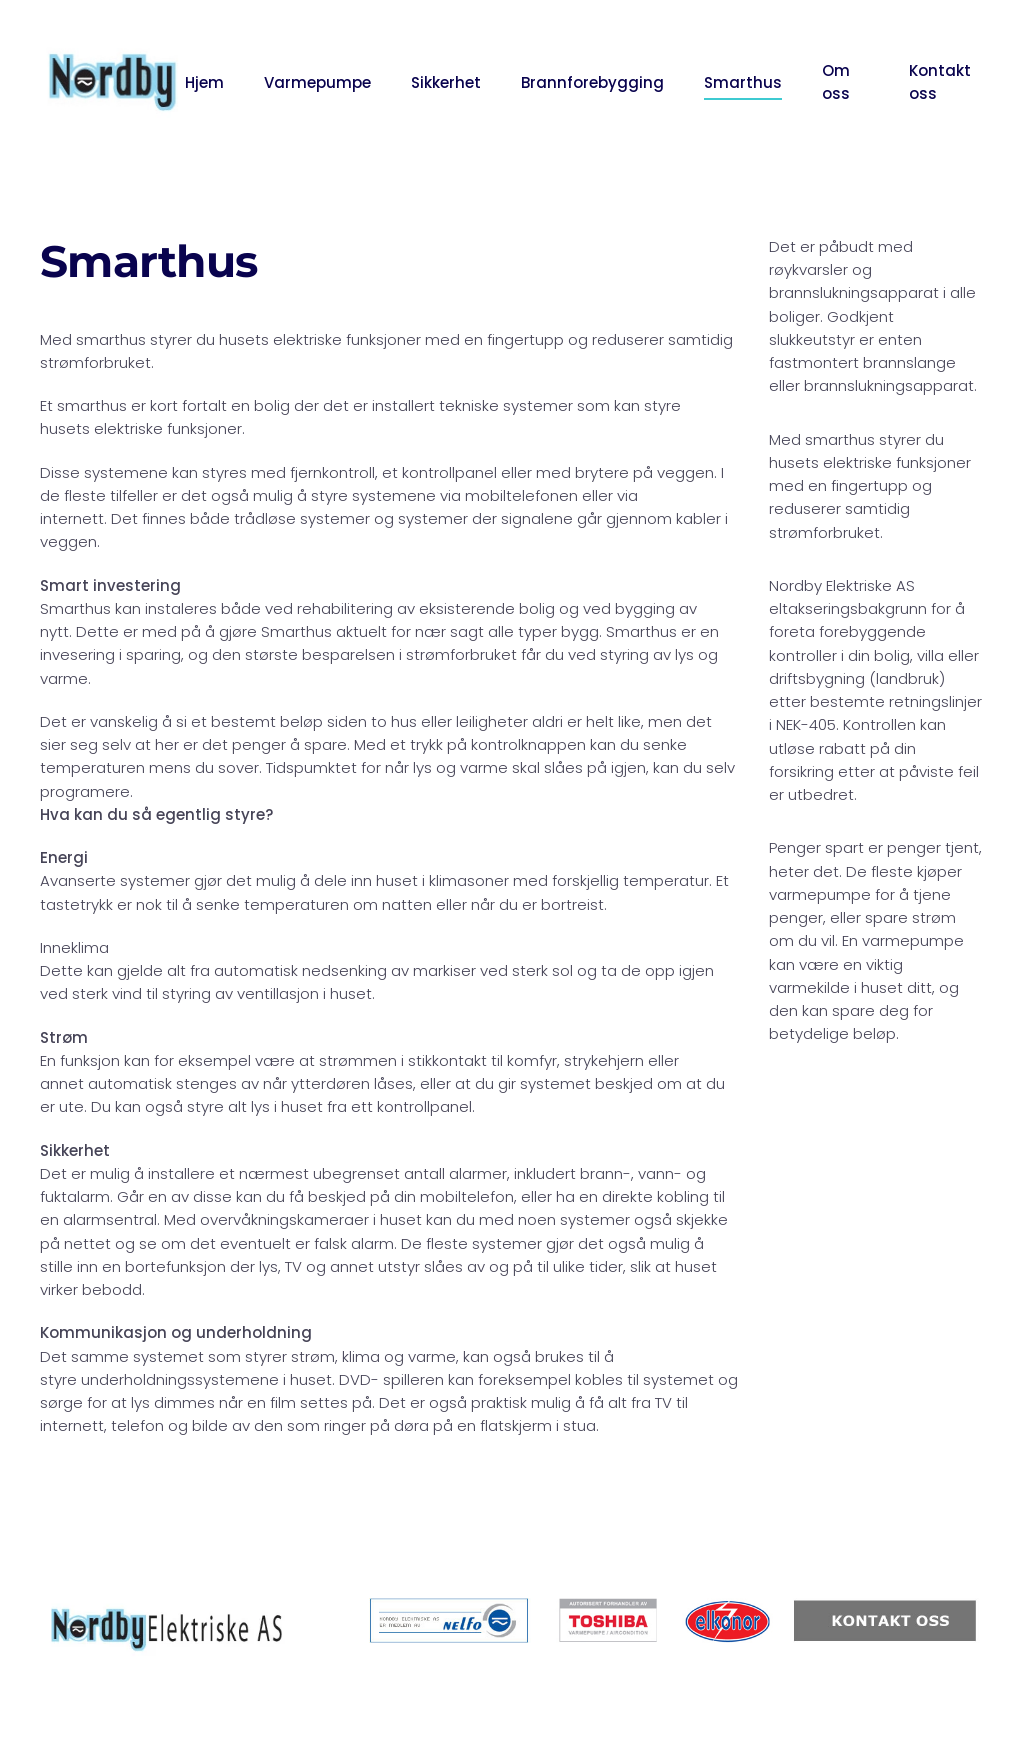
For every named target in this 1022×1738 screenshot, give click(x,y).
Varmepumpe (317, 82)
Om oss (836, 82)
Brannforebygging (592, 82)
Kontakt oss (940, 82)
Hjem (204, 82)
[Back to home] (112, 82)
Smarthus (743, 82)
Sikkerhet (446, 82)
